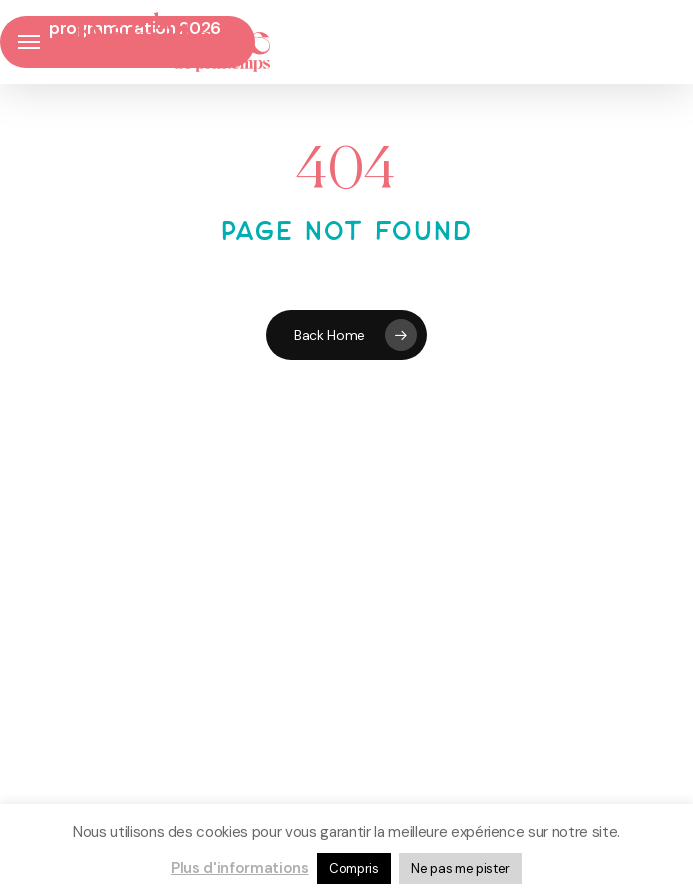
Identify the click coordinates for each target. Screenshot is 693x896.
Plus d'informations (240, 868)
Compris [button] (354, 868)
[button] (29, 42)
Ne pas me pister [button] (460, 868)
